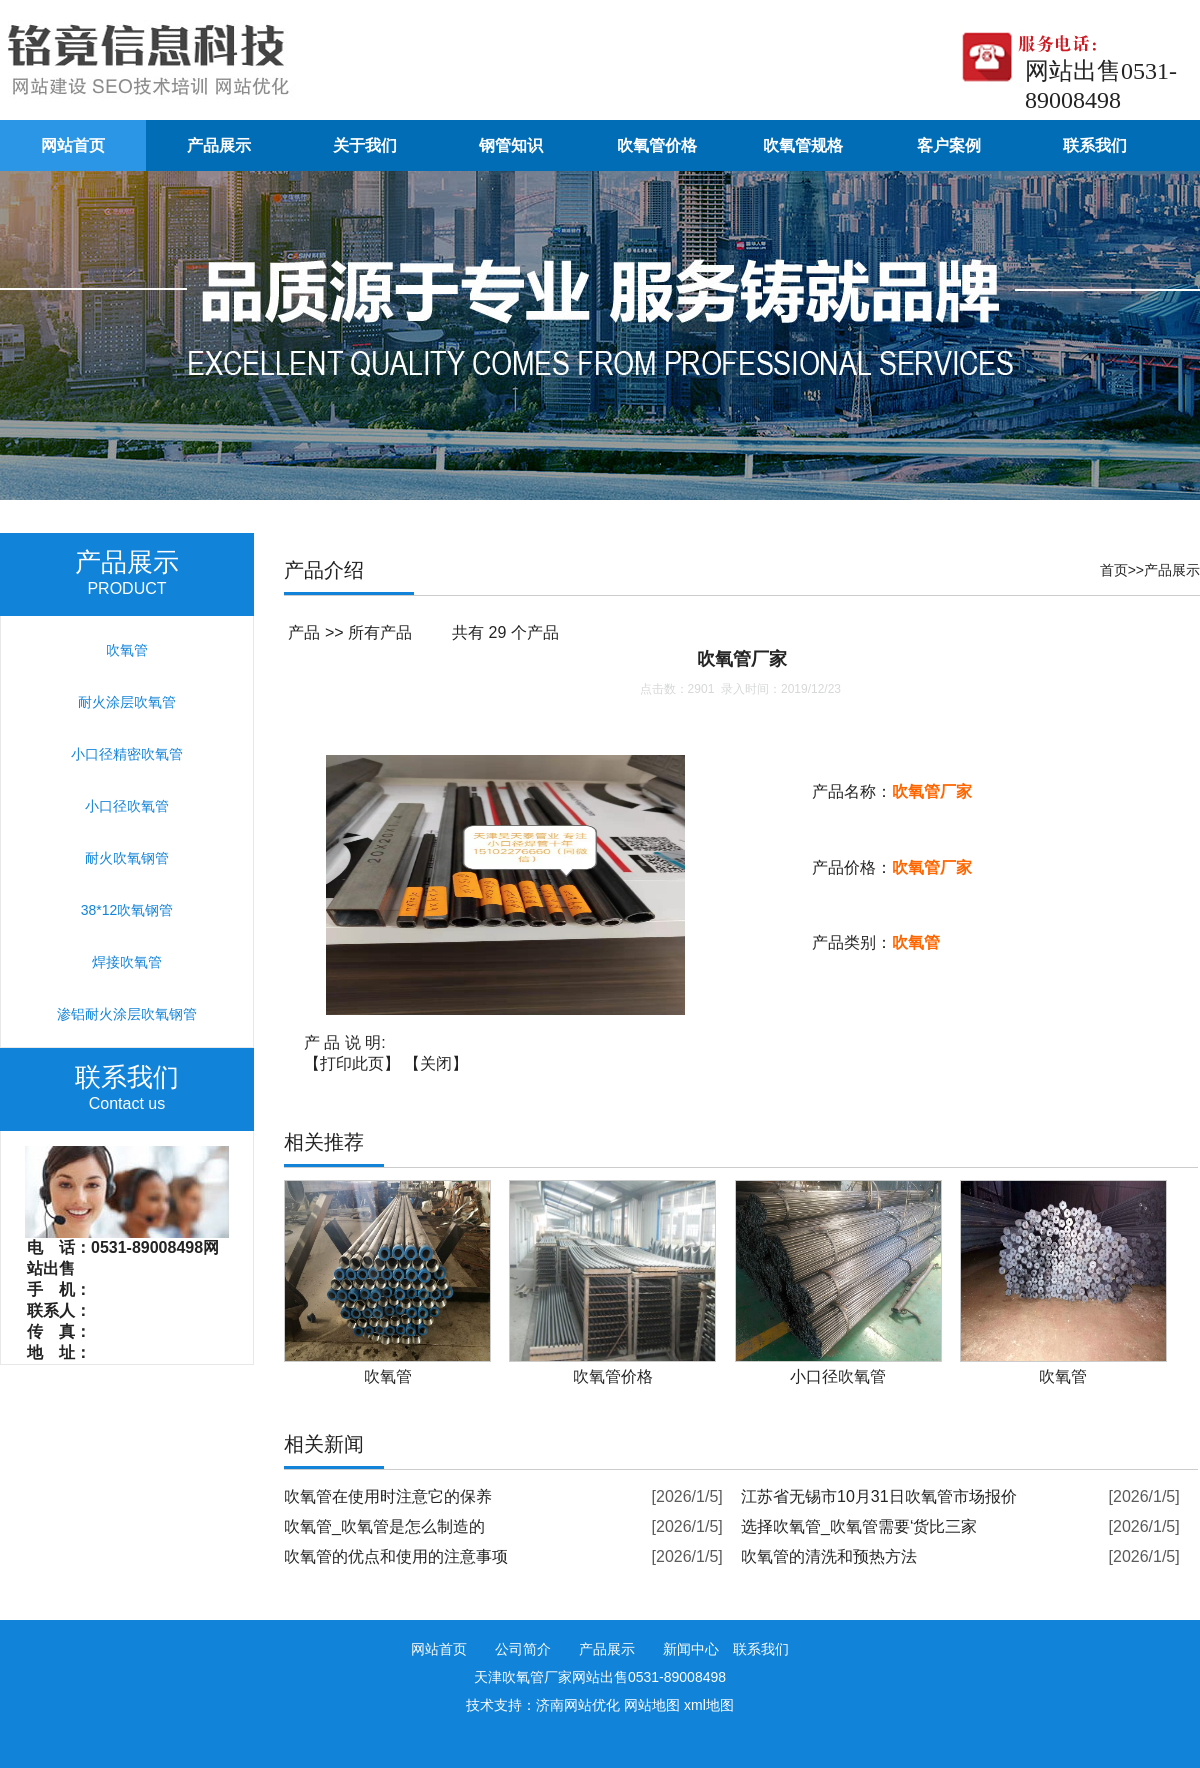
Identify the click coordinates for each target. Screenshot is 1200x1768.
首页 (1114, 570)
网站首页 (73, 145)
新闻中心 (691, 1649)
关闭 (436, 1063)
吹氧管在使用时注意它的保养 (388, 1496)
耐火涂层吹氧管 (127, 702)
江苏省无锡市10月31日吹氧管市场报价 (879, 1496)
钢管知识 (511, 145)
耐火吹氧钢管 (127, 858)
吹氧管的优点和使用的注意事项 (396, 1556)
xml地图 (709, 1705)
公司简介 (523, 1649)
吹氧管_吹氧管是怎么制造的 (384, 1526)
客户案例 (949, 145)
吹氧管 (127, 650)
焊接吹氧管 (127, 962)
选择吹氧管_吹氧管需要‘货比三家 (859, 1526)
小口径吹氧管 (127, 806)
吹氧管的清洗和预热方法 (829, 1556)
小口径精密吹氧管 (127, 754)
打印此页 (352, 1063)
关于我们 (365, 145)
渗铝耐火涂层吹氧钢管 (127, 1014)
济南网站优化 (578, 1705)
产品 (304, 632)
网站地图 (652, 1705)
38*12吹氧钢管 (127, 910)
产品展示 (219, 145)
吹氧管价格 (657, 145)
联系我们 (1095, 145)
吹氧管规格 (803, 145)
